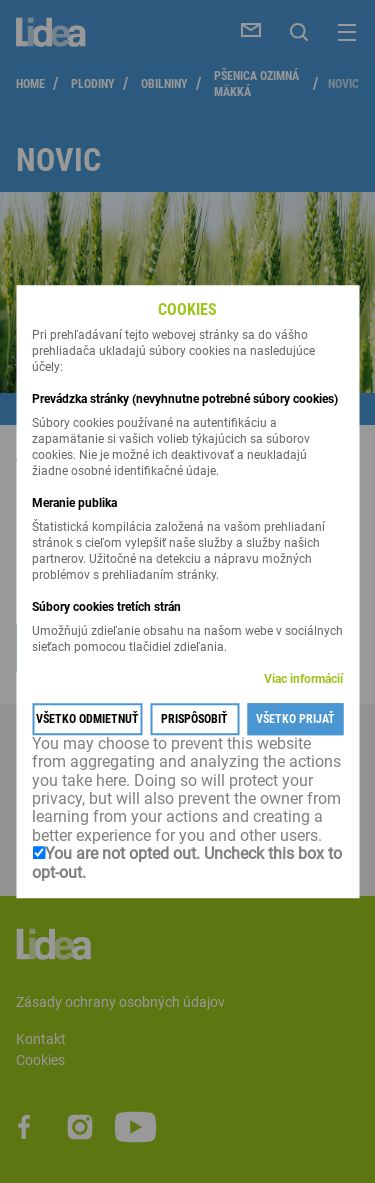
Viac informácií (303, 679)
